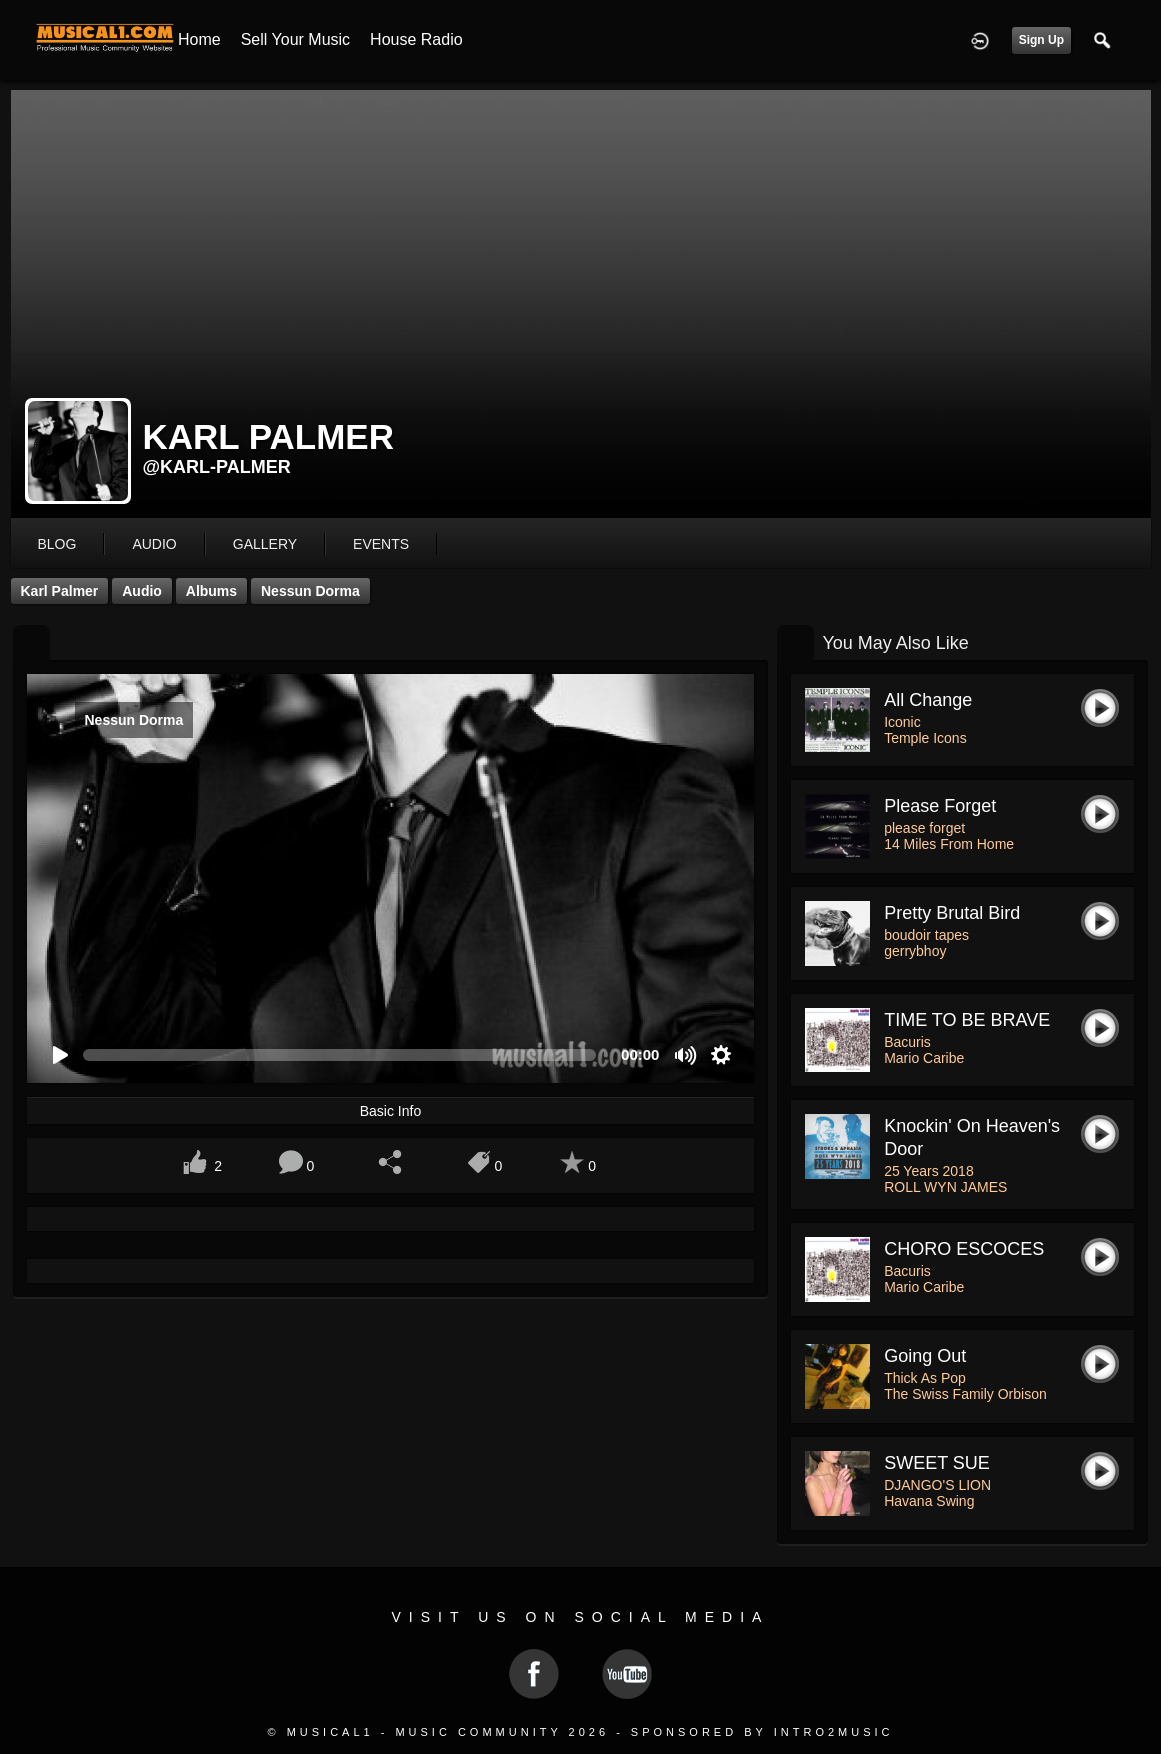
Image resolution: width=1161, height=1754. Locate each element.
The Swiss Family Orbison (965, 1394)
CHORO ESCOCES (964, 1249)
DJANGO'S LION (937, 1485)
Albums (211, 591)
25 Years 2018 (929, 1171)
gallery (265, 544)
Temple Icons (925, 738)
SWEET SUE (937, 1463)
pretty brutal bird (952, 913)
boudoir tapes (926, 935)
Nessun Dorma (310, 591)
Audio (142, 591)
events (381, 544)
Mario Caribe (924, 1058)
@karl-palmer (217, 467)
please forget (940, 806)
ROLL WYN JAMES (945, 1187)
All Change (928, 700)
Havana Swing (929, 1501)
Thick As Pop (925, 1378)
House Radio (416, 39)
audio (154, 544)
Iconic (902, 722)
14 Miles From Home (949, 844)
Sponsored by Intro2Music (762, 1732)
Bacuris (907, 1042)
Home (199, 39)
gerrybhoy (915, 951)
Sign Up (1041, 40)
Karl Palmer (60, 591)
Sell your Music (295, 39)
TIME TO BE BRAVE (967, 1020)
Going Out (925, 1356)
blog (57, 544)
